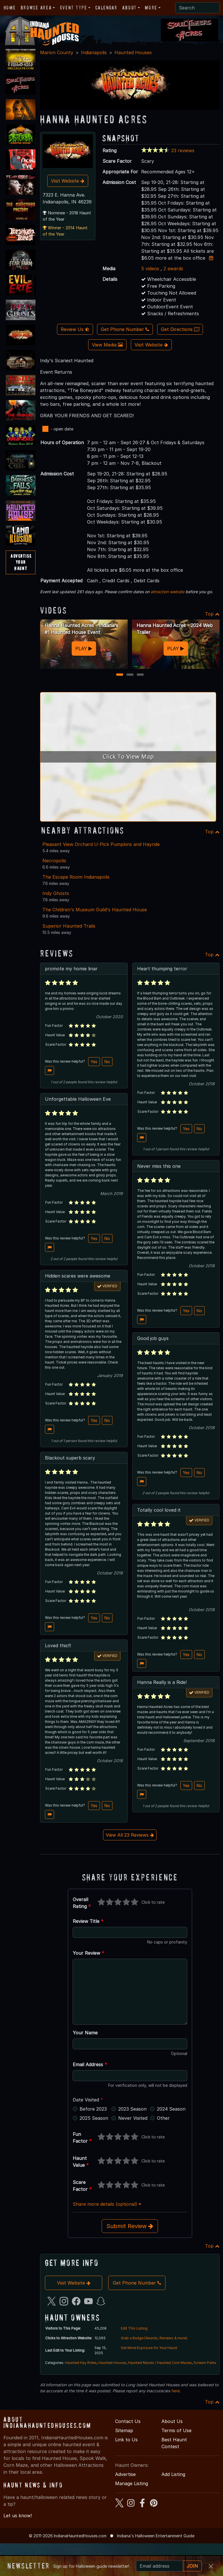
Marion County (56, 52)
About (129, 8)
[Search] (197, 7)
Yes (94, 1061)
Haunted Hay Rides (81, 2362)
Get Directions (180, 329)
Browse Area (36, 8)
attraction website (167, 591)
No (107, 1061)
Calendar (106, 8)
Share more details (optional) (107, 2204)
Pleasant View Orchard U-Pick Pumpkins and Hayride (101, 844)
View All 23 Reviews (130, 1835)
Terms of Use (176, 2430)
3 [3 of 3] (140, 675)
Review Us (75, 329)
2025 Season (94, 2118)
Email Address (90, 2064)
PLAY (84, 648)
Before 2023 (93, 2109)
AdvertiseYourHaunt (21, 562)
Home (9, 8)
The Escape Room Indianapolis (76, 877)
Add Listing (173, 2474)
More (151, 8)
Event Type (73, 8)
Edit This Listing (134, 2328)
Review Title (88, 1921)
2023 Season (132, 2109)
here (175, 2390)
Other (163, 2118)
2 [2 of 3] (130, 675)
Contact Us (128, 2421)
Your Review (88, 1953)
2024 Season (171, 2109)
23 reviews (182, 150)
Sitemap (124, 2430)
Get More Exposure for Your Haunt (149, 2348)
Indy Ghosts (55, 893)
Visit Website (67, 181)
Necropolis (54, 860)
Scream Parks (205, 2362)
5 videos (150, 268)
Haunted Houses (133, 52)
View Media (107, 345)
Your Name (85, 2033)
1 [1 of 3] (120, 675)
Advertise (125, 2474)
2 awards (173, 268)
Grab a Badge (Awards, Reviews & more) (154, 2338)
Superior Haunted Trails (68, 926)
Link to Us (126, 2439)
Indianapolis (94, 52)
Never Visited (132, 2118)
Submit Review (129, 2226)
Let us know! (17, 2515)
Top (212, 614)
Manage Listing (131, 2483)
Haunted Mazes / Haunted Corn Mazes (160, 2362)
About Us (172, 2421)
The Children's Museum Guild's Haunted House (94, 909)
